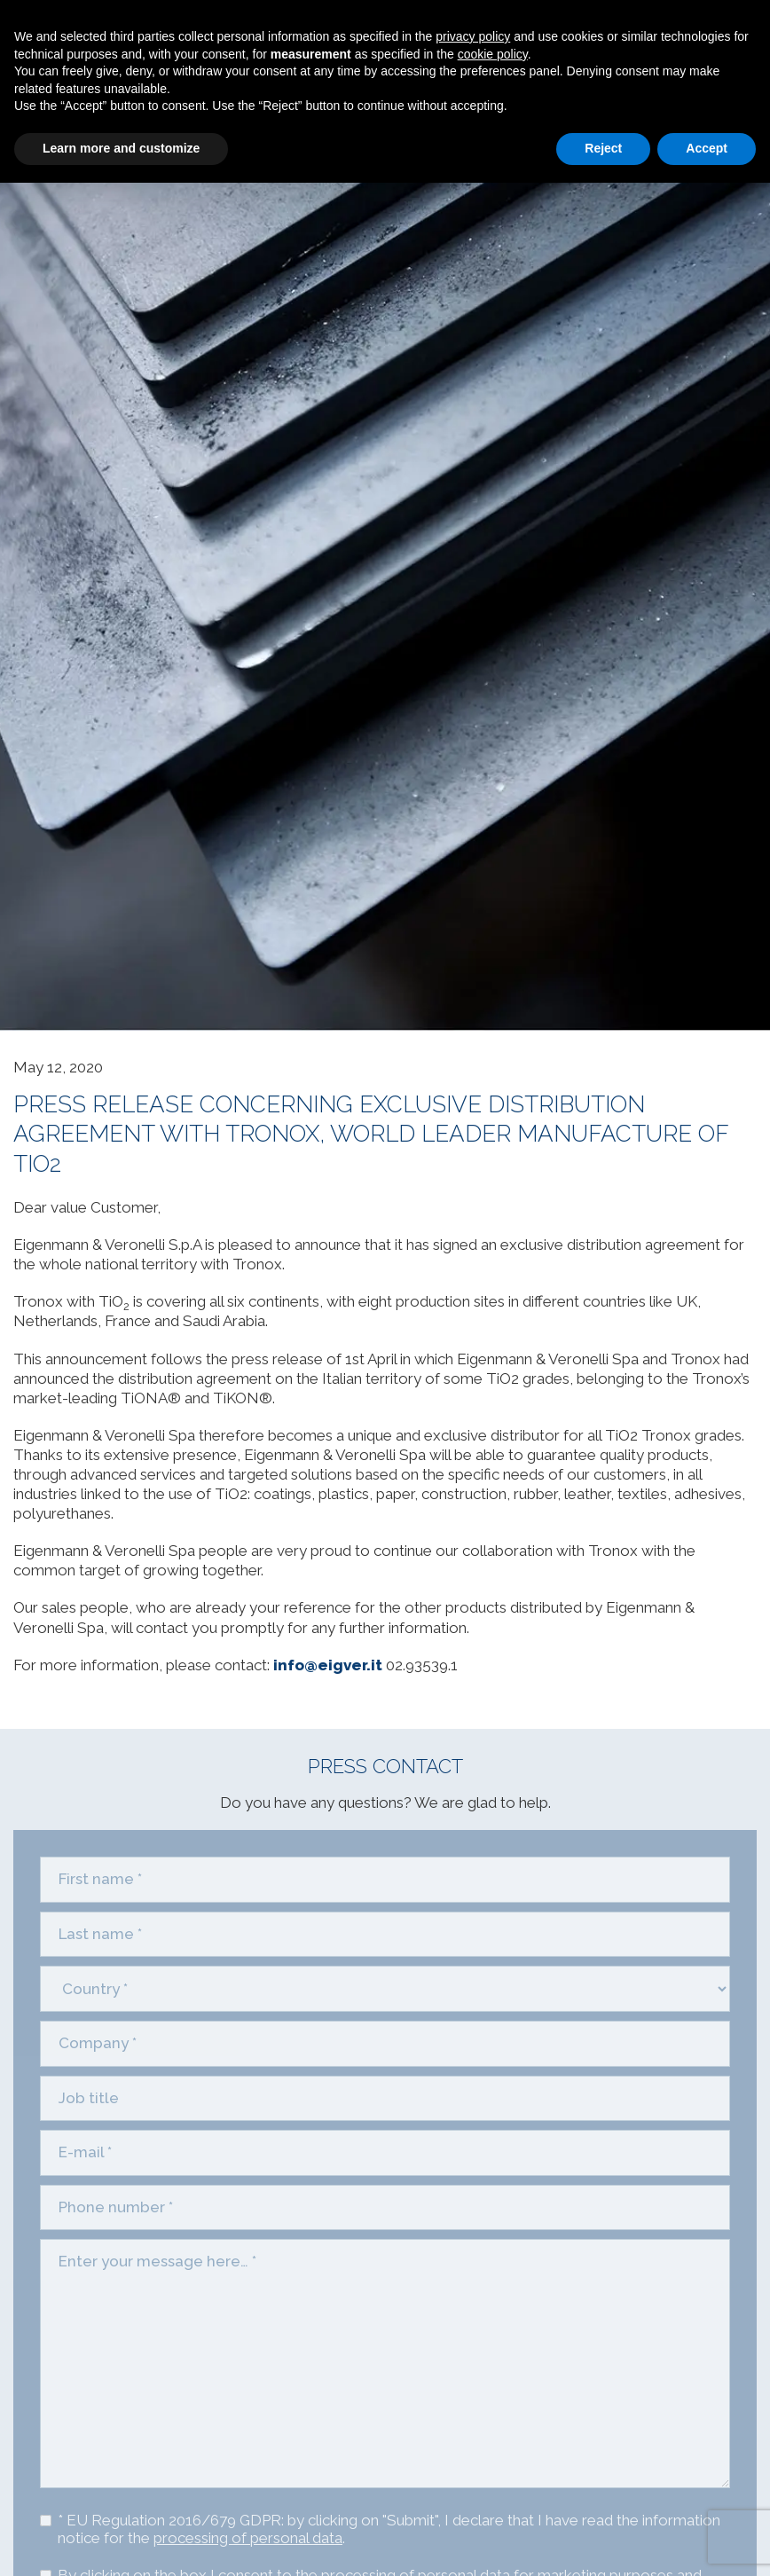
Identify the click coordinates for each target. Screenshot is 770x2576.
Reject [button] (603, 148)
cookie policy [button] (493, 54)
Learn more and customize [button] (121, 148)
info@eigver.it (327, 1665)
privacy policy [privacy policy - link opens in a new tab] (473, 36)
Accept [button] (706, 148)
